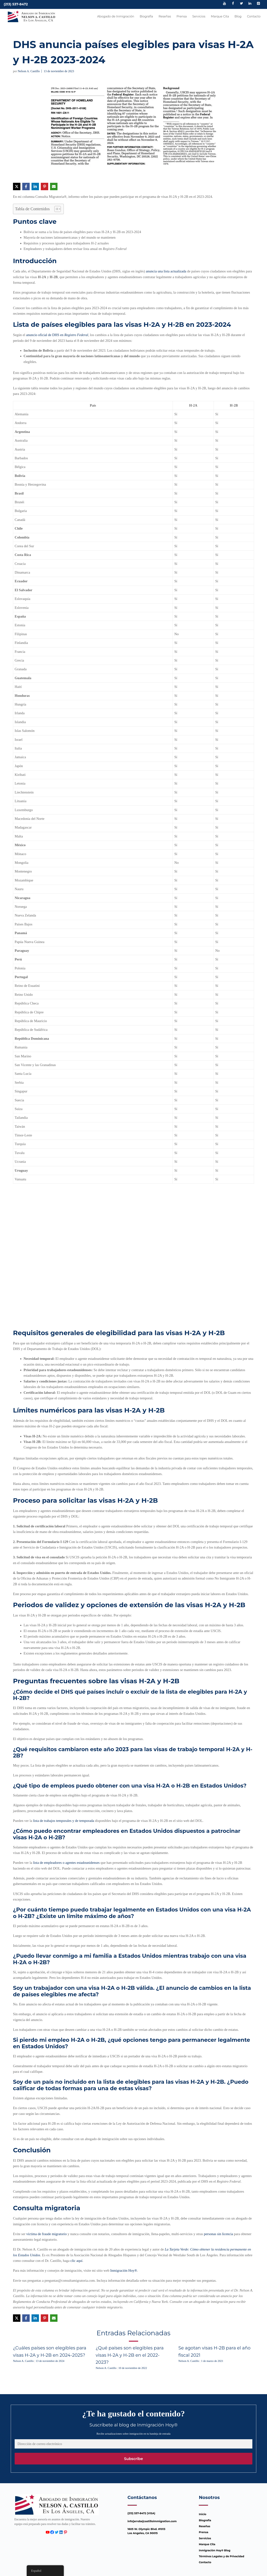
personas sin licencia (218, 2234)
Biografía (146, 16)
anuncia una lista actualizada (166, 271)
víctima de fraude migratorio (46, 2234)
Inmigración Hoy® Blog (214, 2550)
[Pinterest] (258, 3)
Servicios (198, 16)
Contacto (254, 16)
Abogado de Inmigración (115, 16)
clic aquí (76, 2261)
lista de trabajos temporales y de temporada (63, 1821)
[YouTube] (224, 3)
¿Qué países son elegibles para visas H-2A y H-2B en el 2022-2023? (130, 2355)
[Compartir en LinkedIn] (35, 186)
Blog (238, 16)
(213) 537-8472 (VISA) (141, 2513)
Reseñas (165, 16)
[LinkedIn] (249, 3)
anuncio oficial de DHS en (57, 335)
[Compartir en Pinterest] (44, 186)
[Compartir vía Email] (53, 186)
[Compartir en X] (16, 186)
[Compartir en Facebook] (26, 186)
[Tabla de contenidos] (56, 209)
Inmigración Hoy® (123, 2270)
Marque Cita (220, 16)
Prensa (182, 16)
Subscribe (133, 2458)
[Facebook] (233, 3)
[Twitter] (241, 3)
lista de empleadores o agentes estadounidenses (66, 1863)
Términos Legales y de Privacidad (221, 2556)
